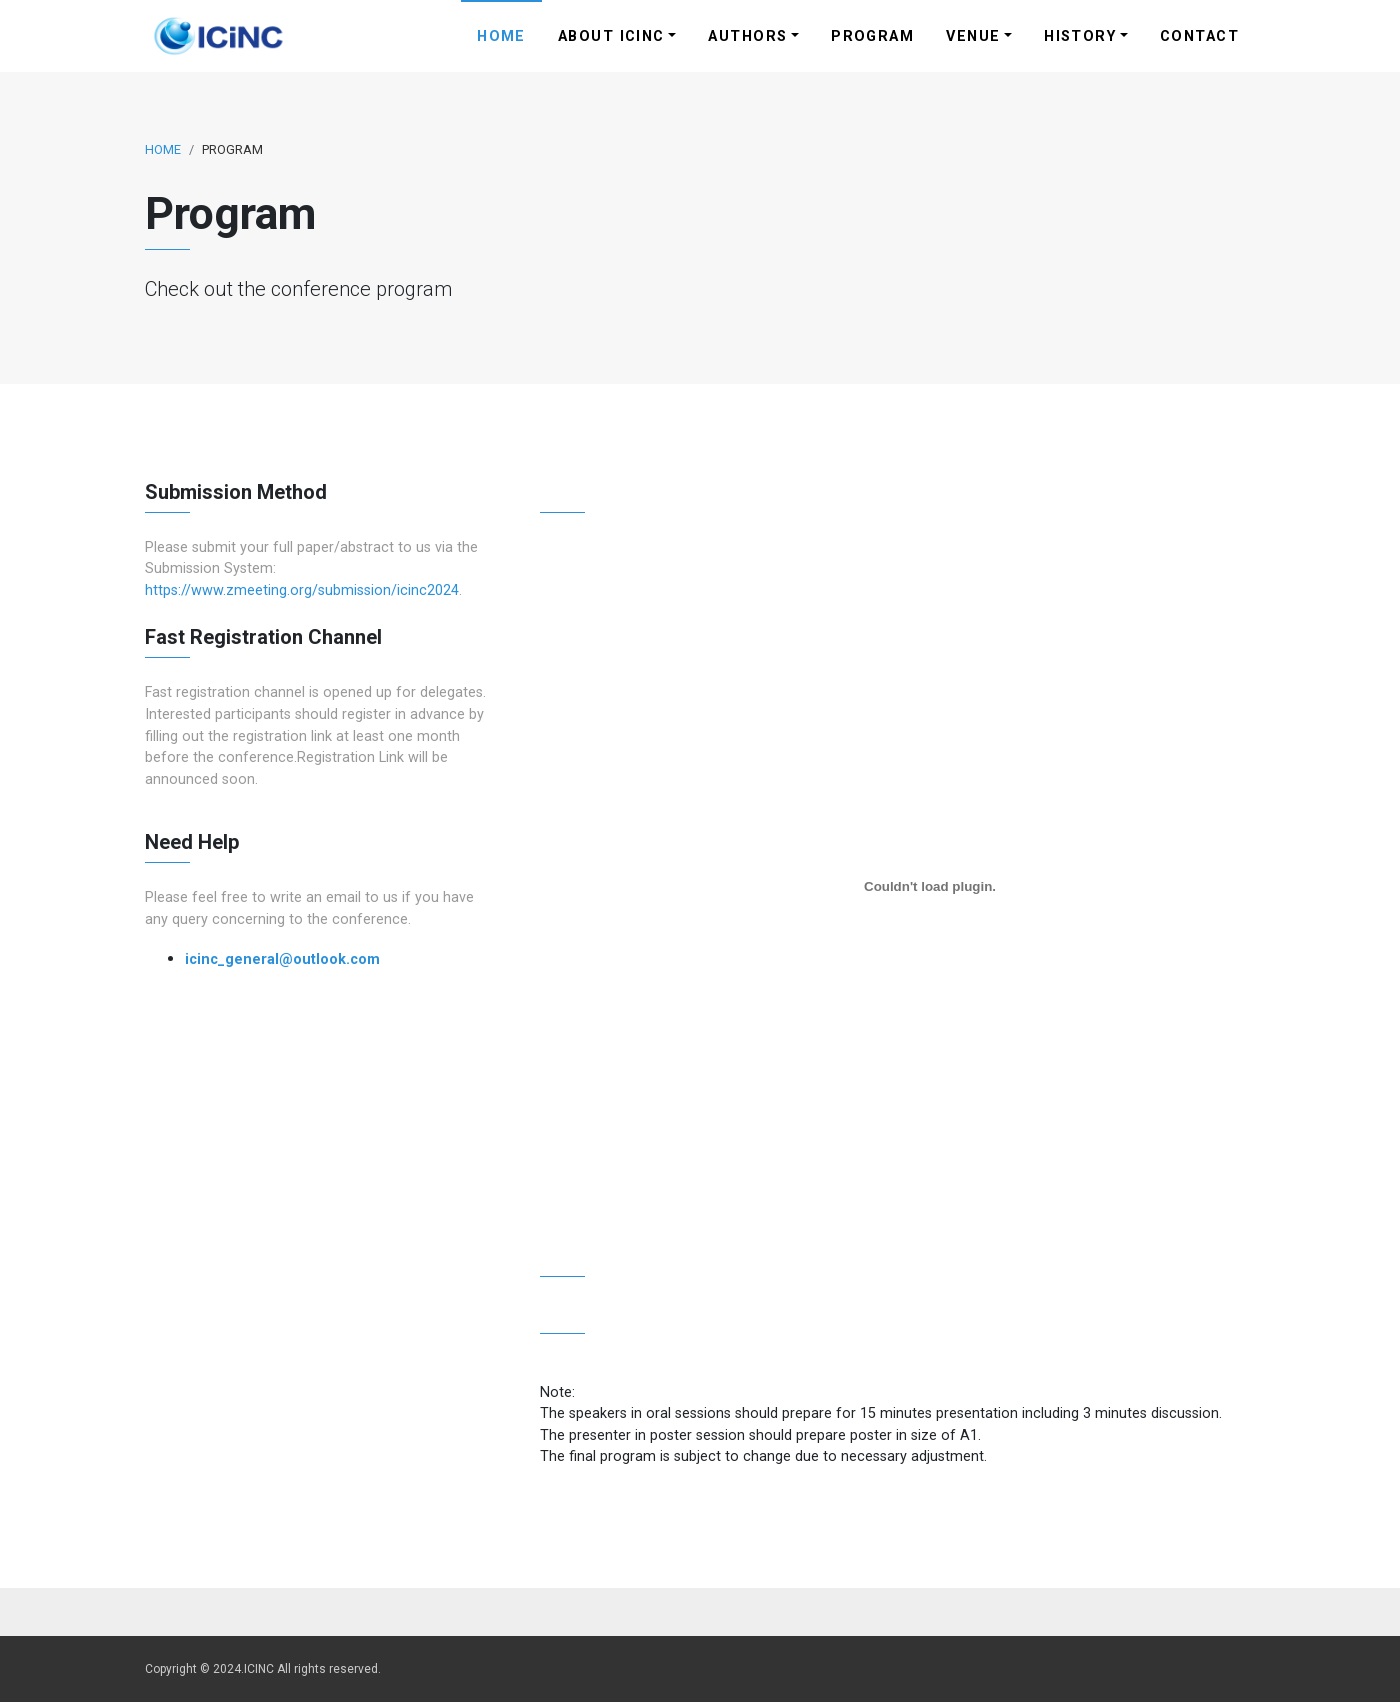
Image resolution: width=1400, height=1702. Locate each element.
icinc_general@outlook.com (282, 959)
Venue (973, 36)
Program (872, 36)
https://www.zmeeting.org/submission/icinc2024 (302, 590)
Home (501, 36)
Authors (747, 36)
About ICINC (611, 36)
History (1080, 36)
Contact (1199, 36)
